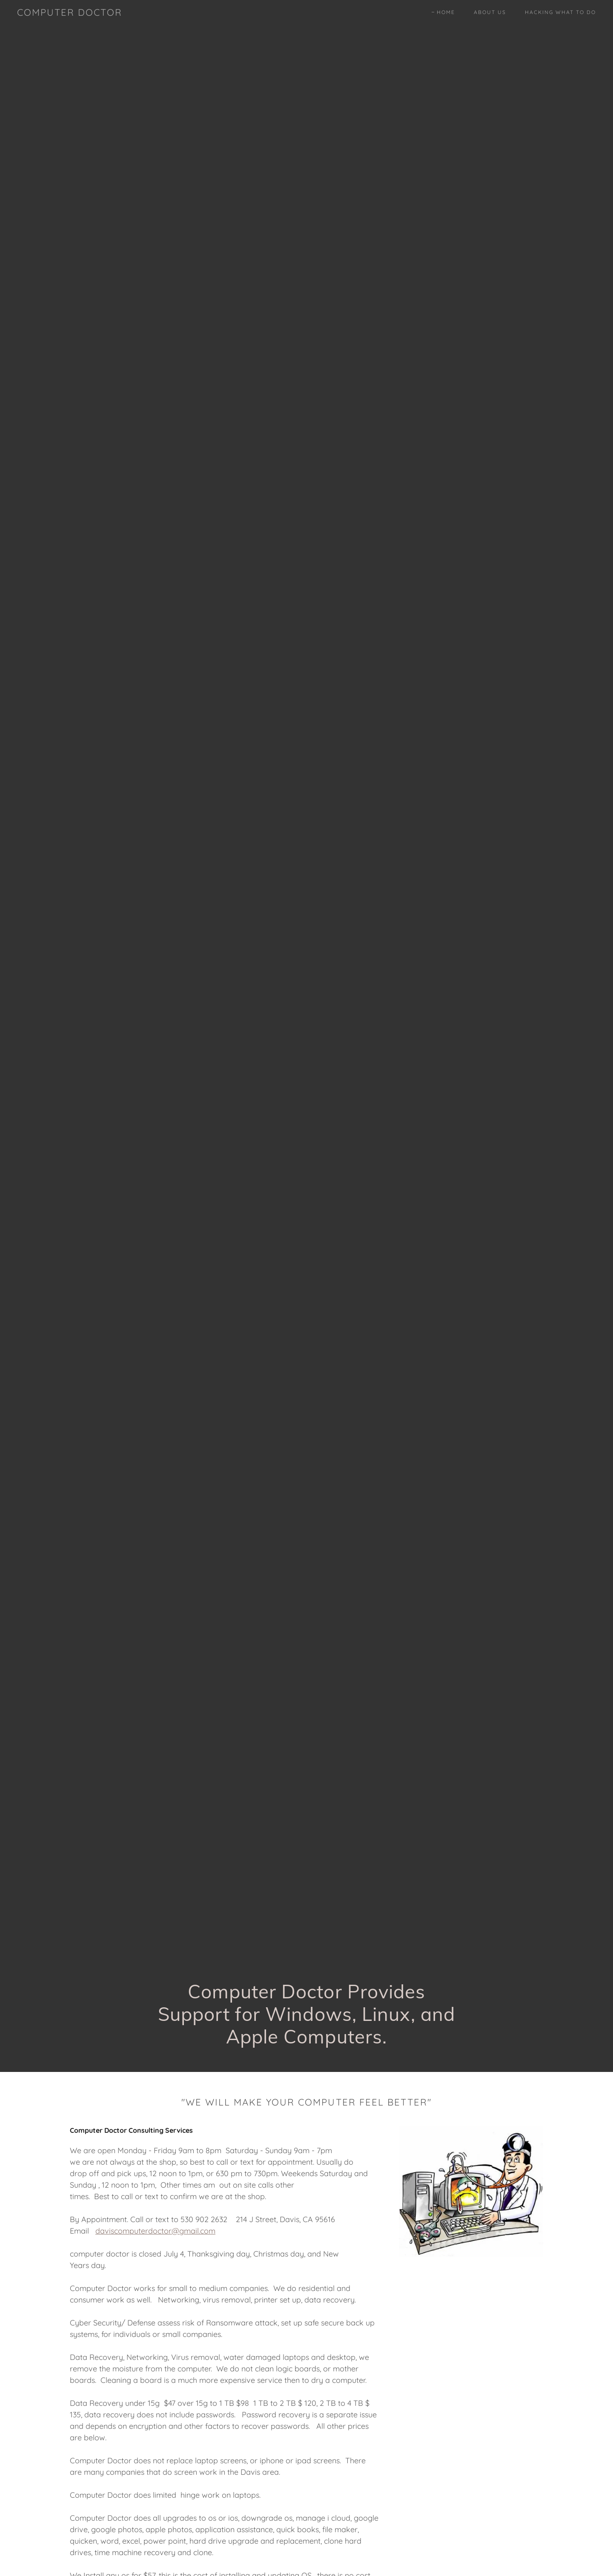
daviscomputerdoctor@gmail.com (155, 2231)
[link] (69, 13)
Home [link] (446, 12)
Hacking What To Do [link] (560, 12)
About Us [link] (490, 12)
